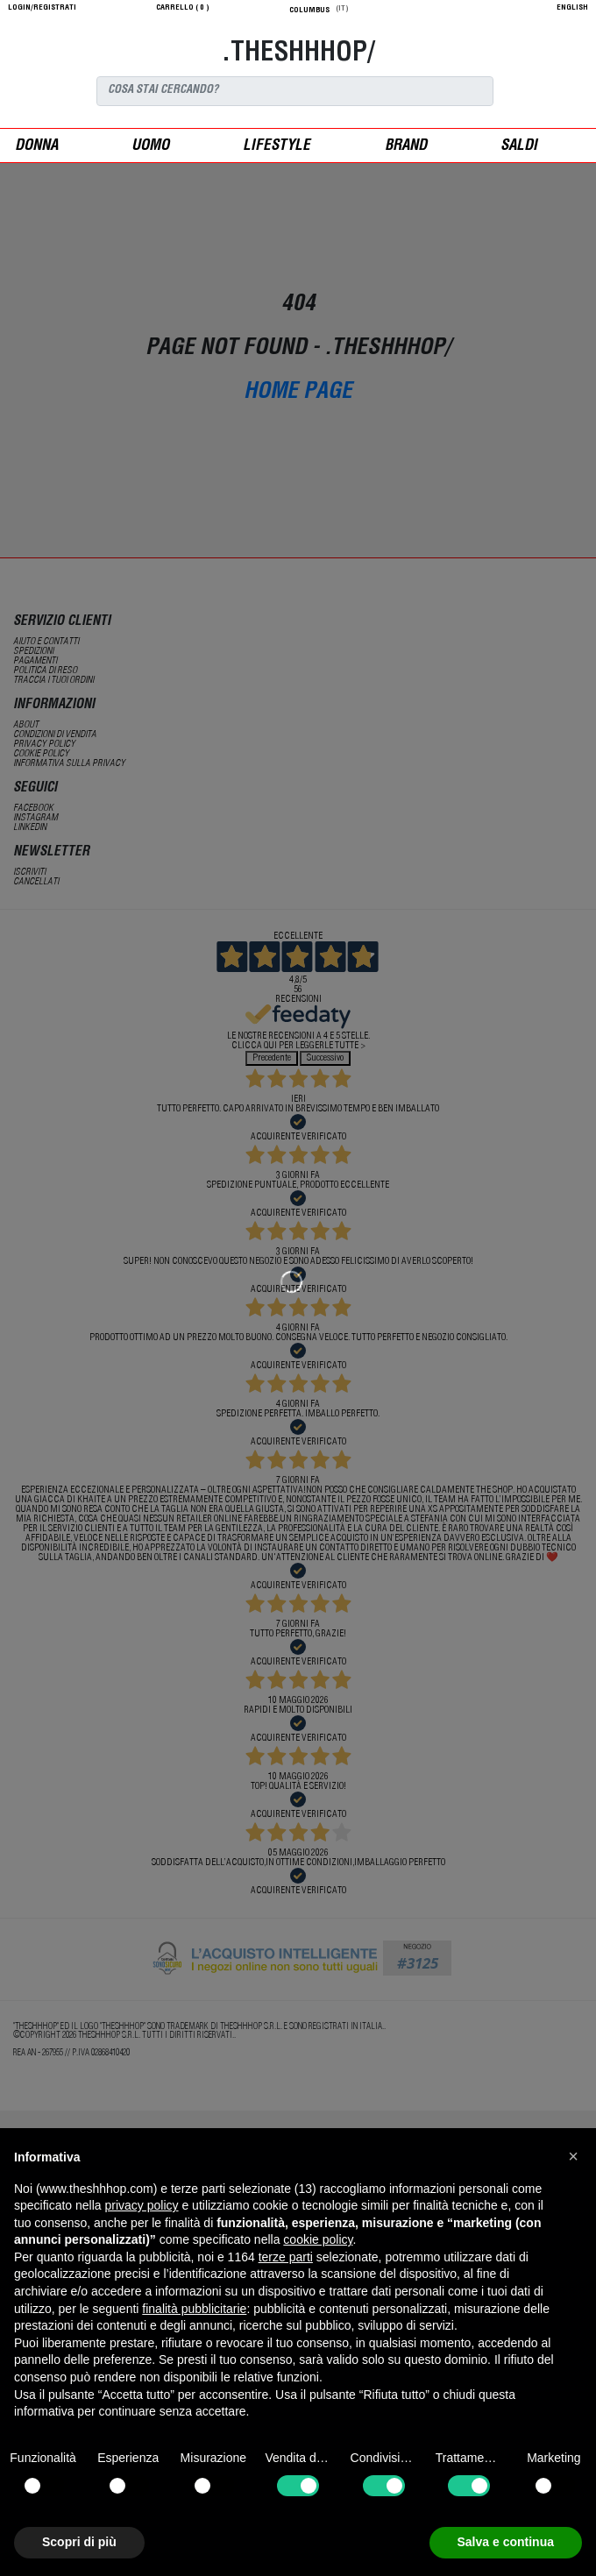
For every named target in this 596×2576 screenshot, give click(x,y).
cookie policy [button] (317, 2239)
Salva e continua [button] (506, 2542)
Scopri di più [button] (79, 2542)
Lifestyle (276, 146)
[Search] (294, 91)
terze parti (286, 2257)
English (572, 8)
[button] (573, 2156)
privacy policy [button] (142, 2205)
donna (36, 146)
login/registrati (42, 8)
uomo (150, 146)
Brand (406, 146)
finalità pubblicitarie (194, 2309)
